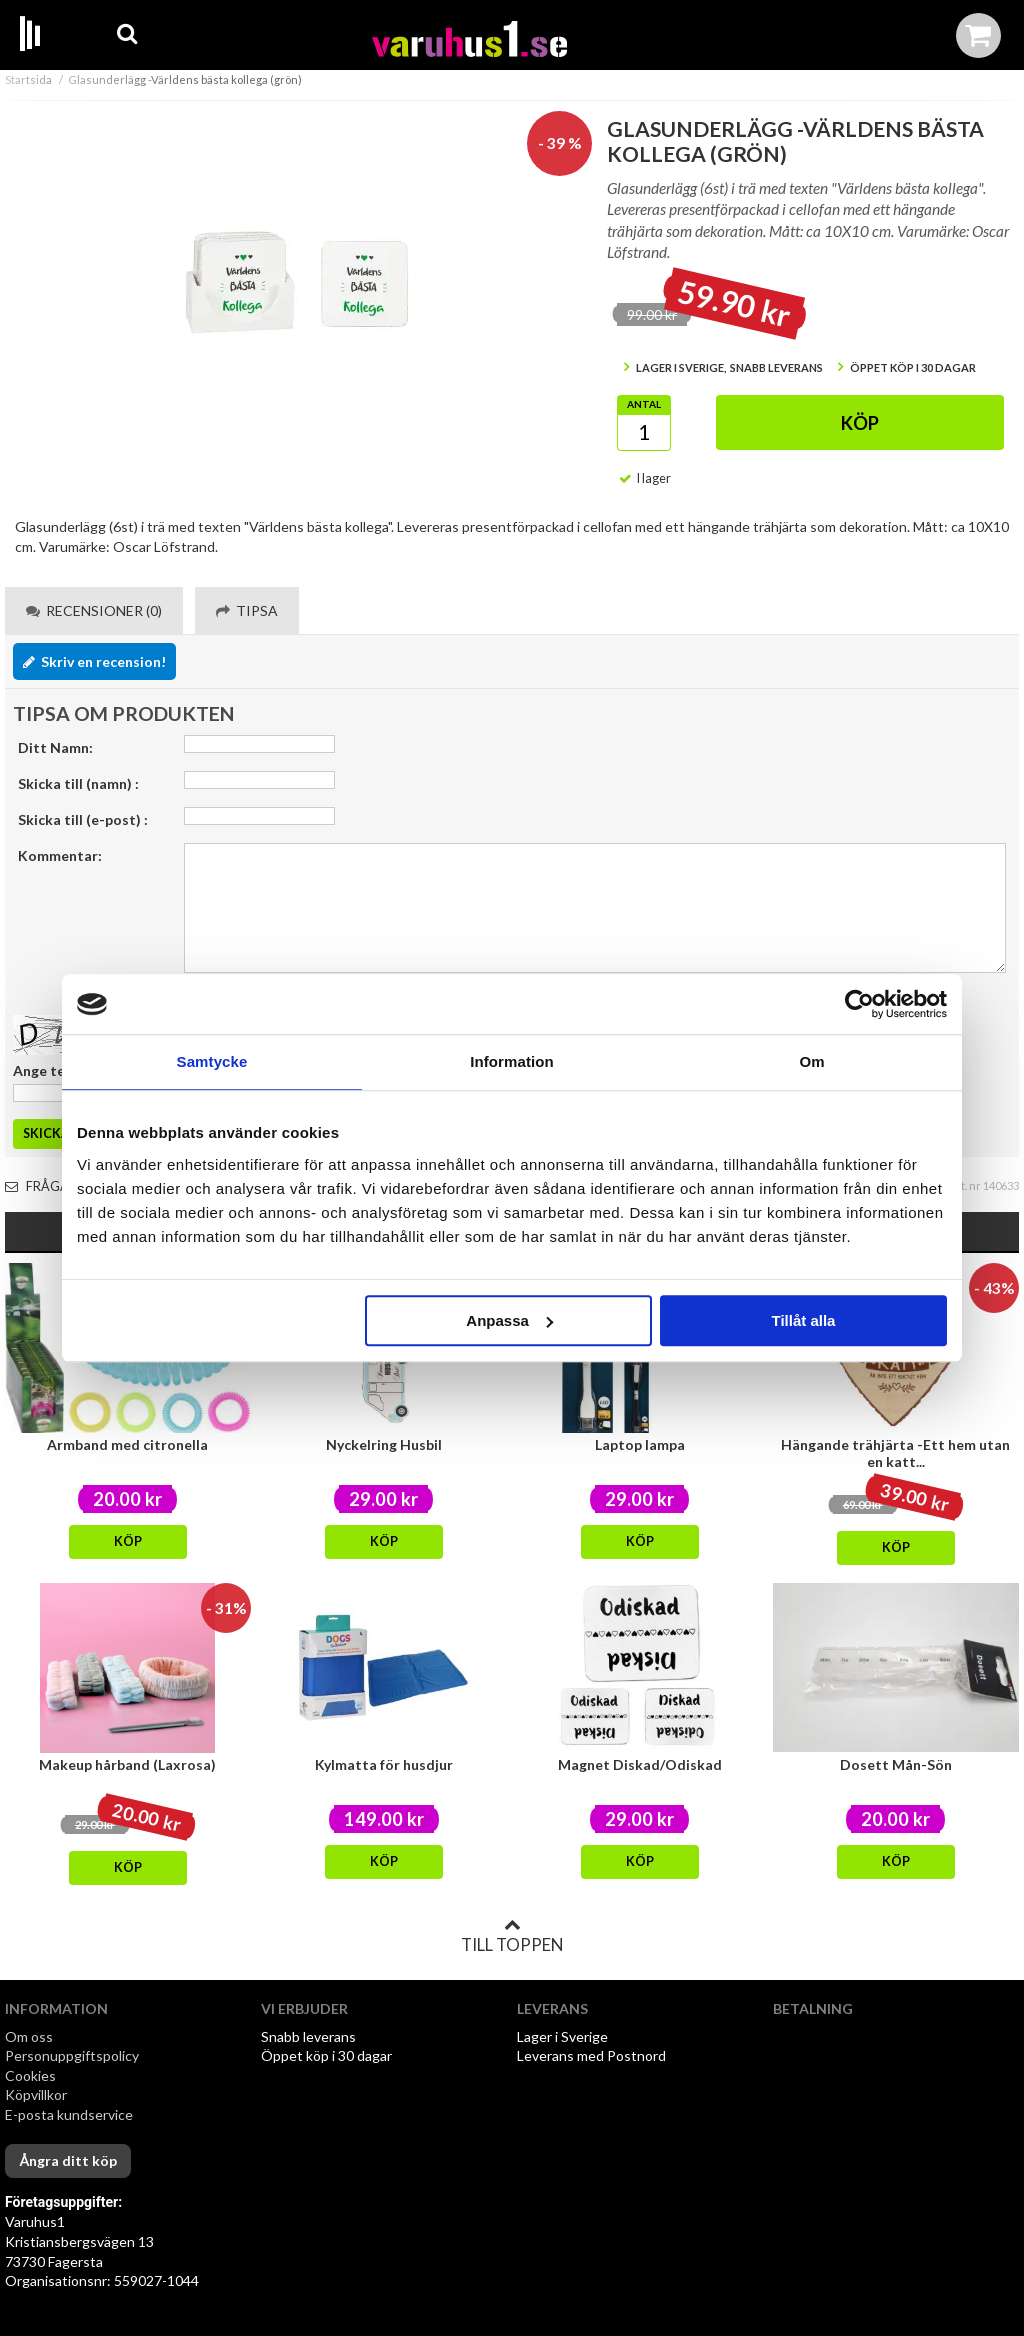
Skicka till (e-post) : (83, 819)
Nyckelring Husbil (384, 1444)
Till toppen (512, 1936)
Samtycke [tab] (212, 1061)
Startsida (28, 79)
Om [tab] (811, 1061)
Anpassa (509, 1320)
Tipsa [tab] (247, 610)
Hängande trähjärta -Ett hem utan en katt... (895, 1453)
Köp (860, 423)
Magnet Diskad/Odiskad (640, 1764)
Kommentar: (60, 855)
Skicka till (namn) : (78, 783)
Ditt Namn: (55, 747)
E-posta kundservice (70, 2114)
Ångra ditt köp (68, 2160)
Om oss (29, 2036)
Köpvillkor (36, 2094)
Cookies (30, 2075)
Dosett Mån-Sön (896, 1764)
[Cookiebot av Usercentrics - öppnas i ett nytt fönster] (859, 1004)
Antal (644, 404)
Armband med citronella (127, 1444)
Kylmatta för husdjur (384, 1764)
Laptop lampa (640, 1444)
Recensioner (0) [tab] (94, 610)
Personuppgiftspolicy (72, 2055)
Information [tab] (512, 1061)
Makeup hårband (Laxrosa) (127, 1764)
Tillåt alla (803, 1320)
